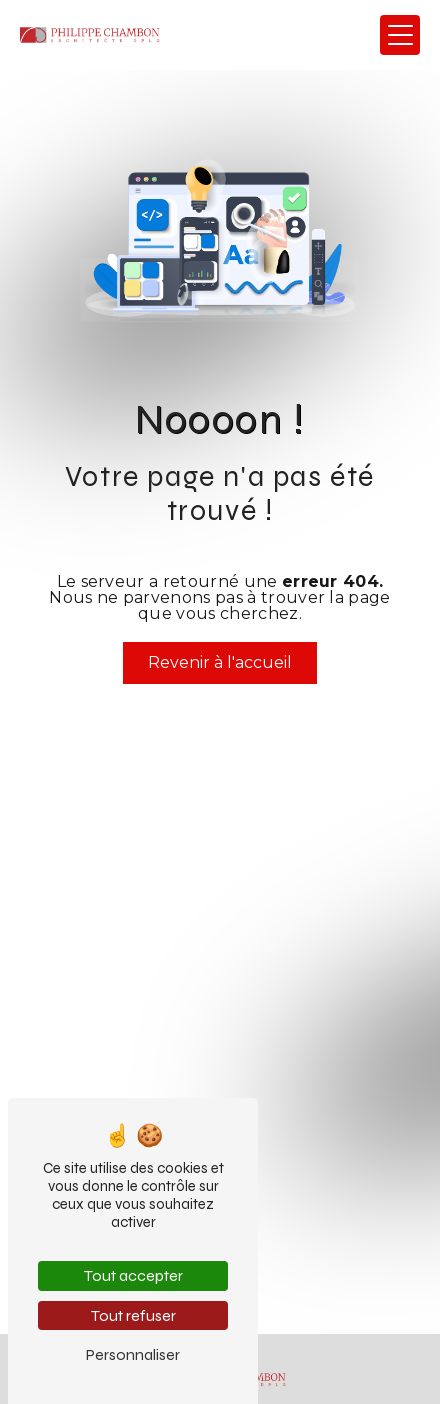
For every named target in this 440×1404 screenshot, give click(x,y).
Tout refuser (133, 1315)
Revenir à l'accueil (220, 662)
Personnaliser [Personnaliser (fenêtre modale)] (133, 1354)
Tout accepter (133, 1275)
